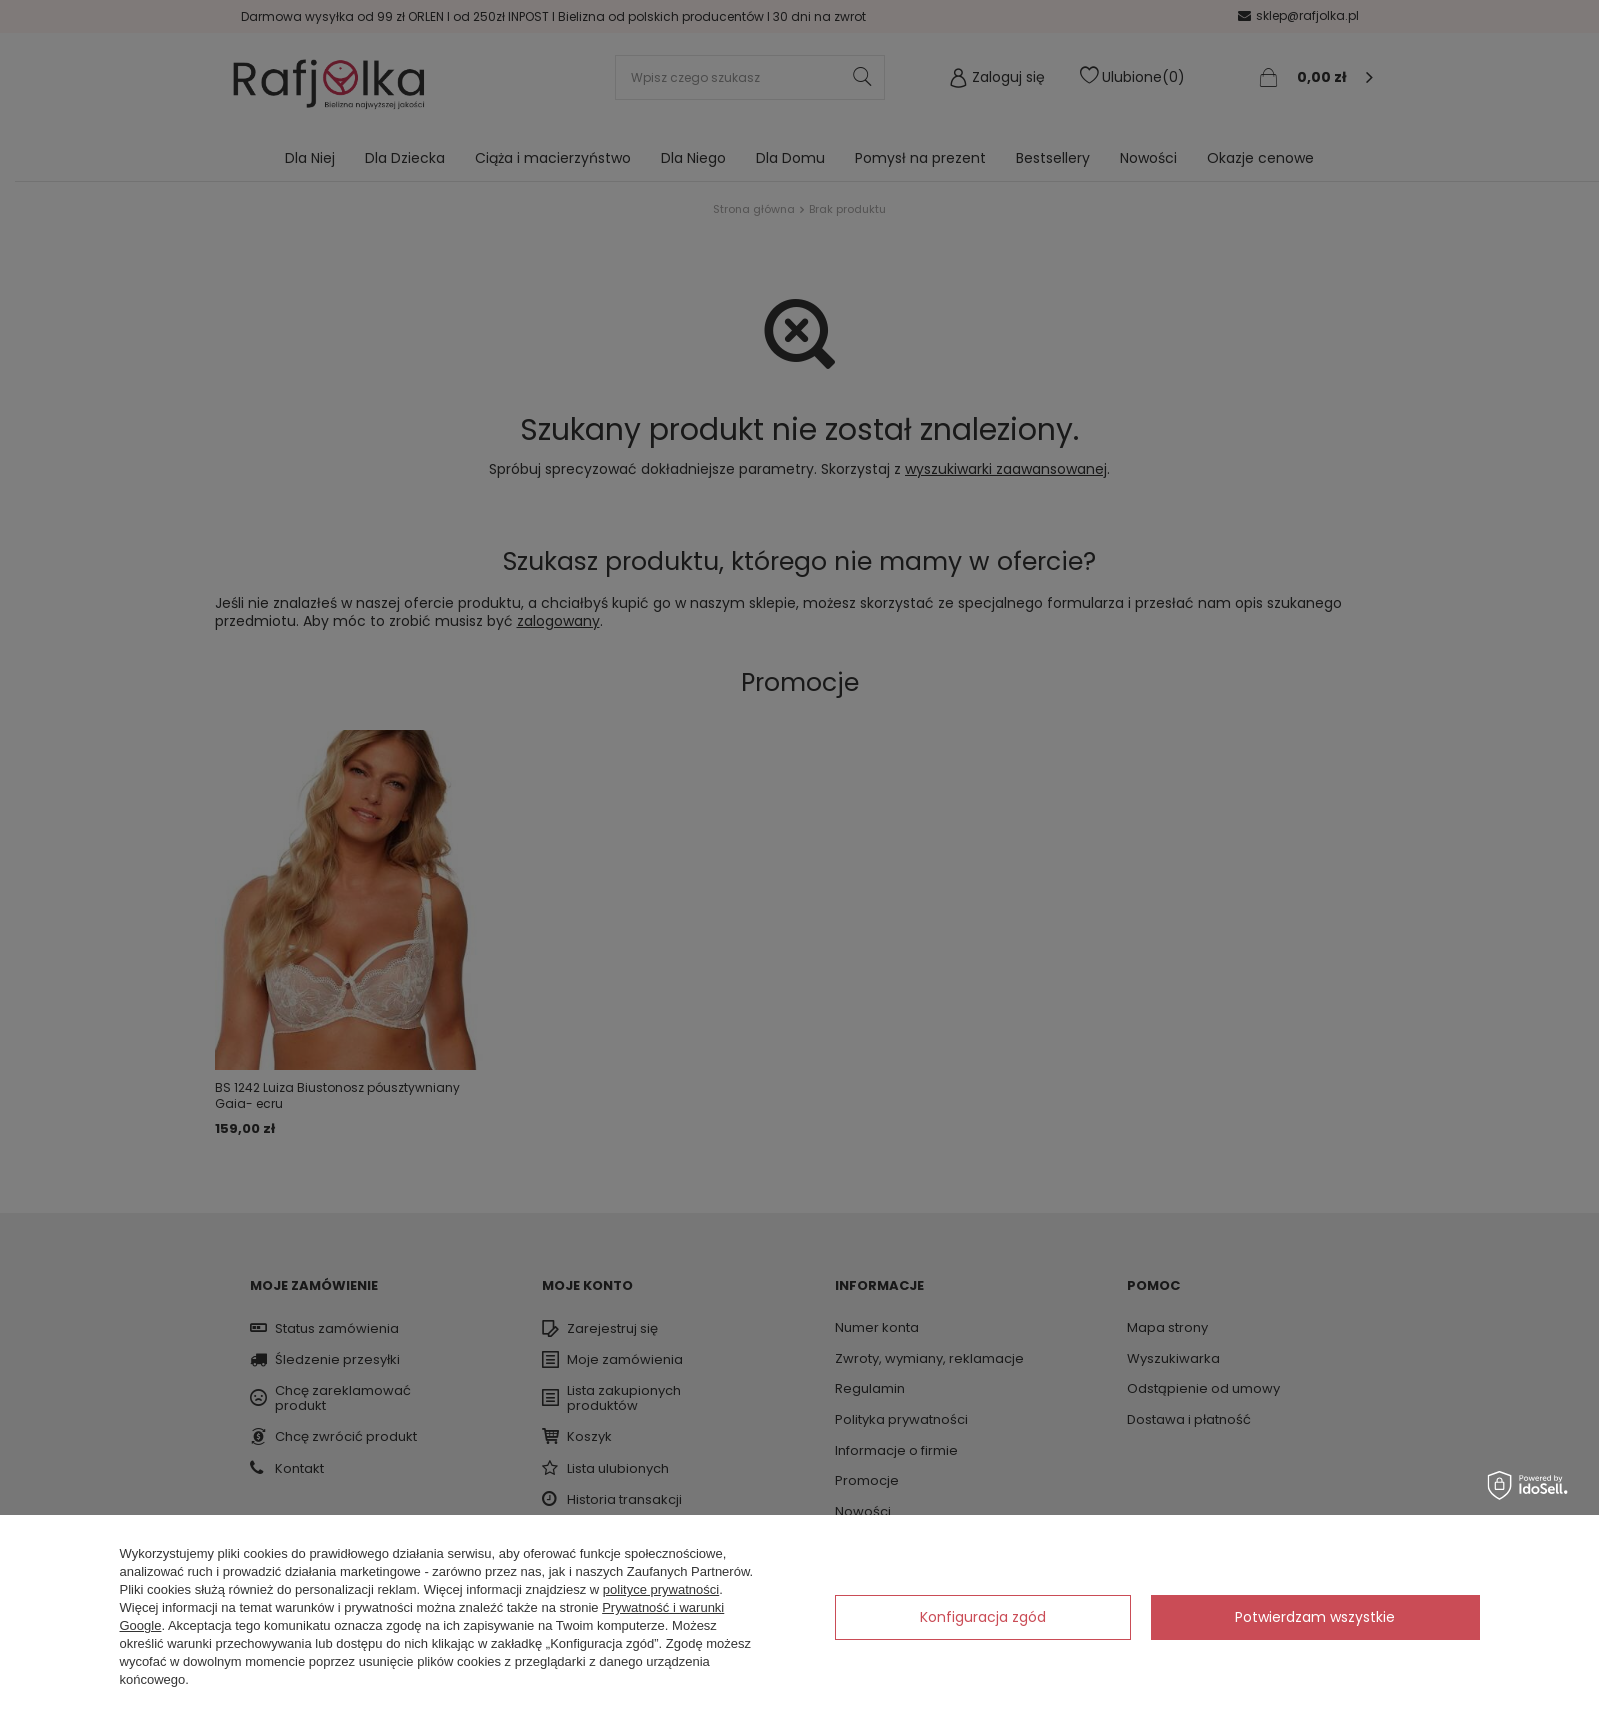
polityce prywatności (661, 1589)
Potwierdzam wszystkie (1315, 1617)
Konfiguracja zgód (983, 1617)
